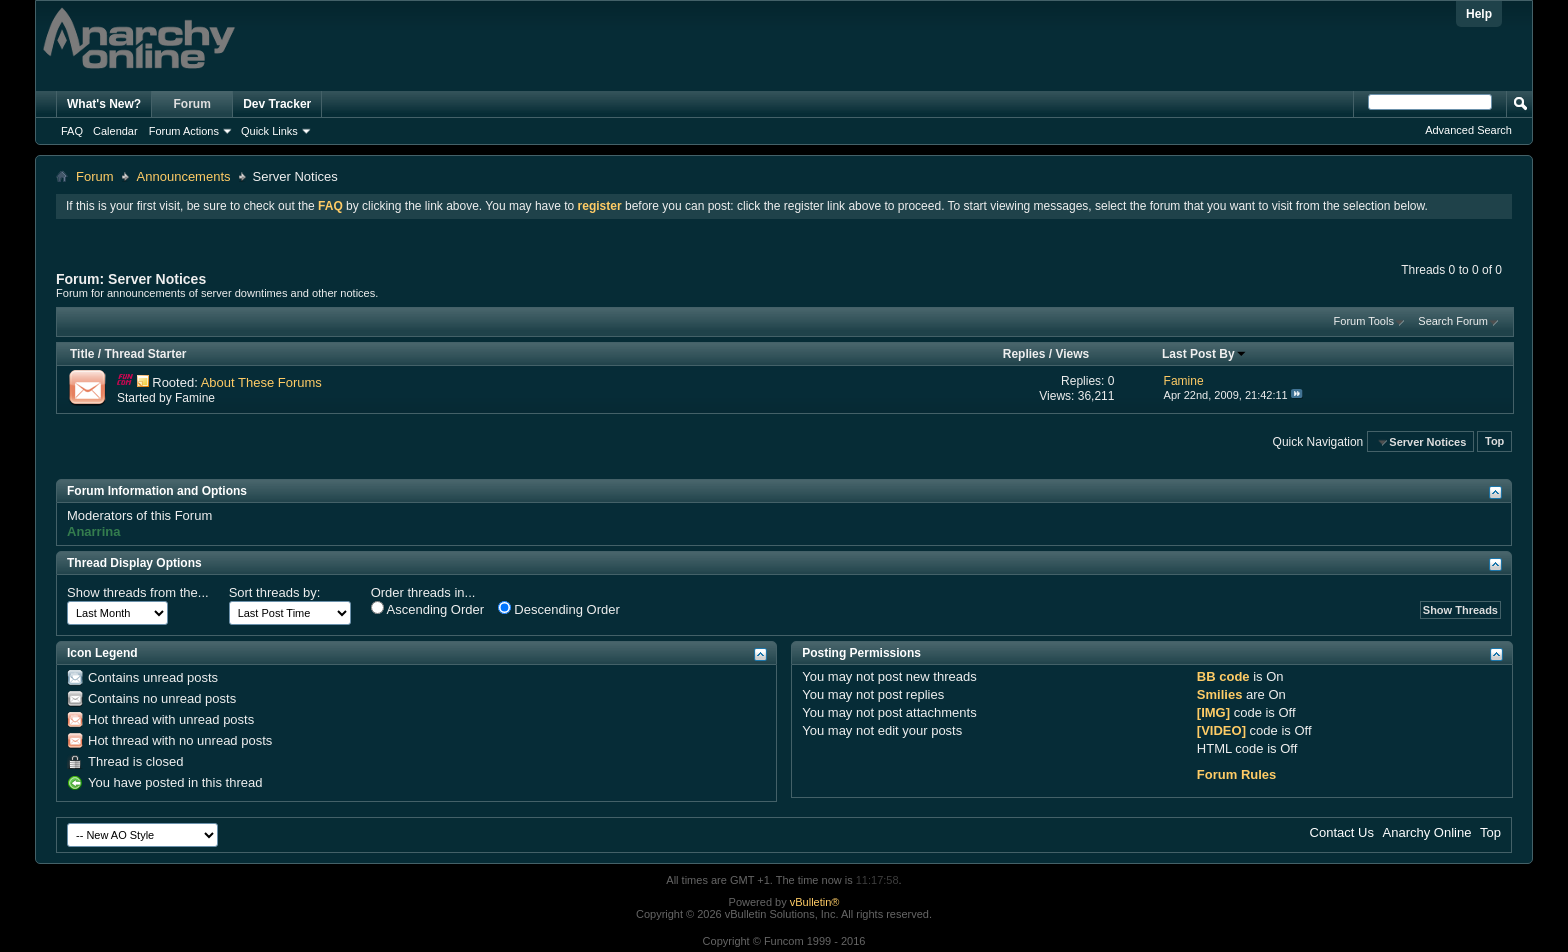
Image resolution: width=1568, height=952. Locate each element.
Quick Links (269, 131)
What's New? (104, 104)
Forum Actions (184, 131)
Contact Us (1342, 832)
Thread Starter (145, 354)
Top (1494, 442)
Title (82, 354)
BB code (1223, 676)
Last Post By (1204, 354)
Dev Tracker (277, 104)
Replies (1024, 354)
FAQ (72, 131)
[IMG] (1213, 712)
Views (1072, 354)
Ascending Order (427, 609)
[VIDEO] (1221, 730)
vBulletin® (815, 902)
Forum (192, 104)
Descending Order (559, 609)
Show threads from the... (138, 592)
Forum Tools (1364, 321)
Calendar (115, 131)
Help (1479, 14)
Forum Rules (1236, 774)
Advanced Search (1468, 130)
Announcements (184, 176)
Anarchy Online (1427, 832)
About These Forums (261, 382)
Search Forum (1453, 321)
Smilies (1220, 694)
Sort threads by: (275, 592)
